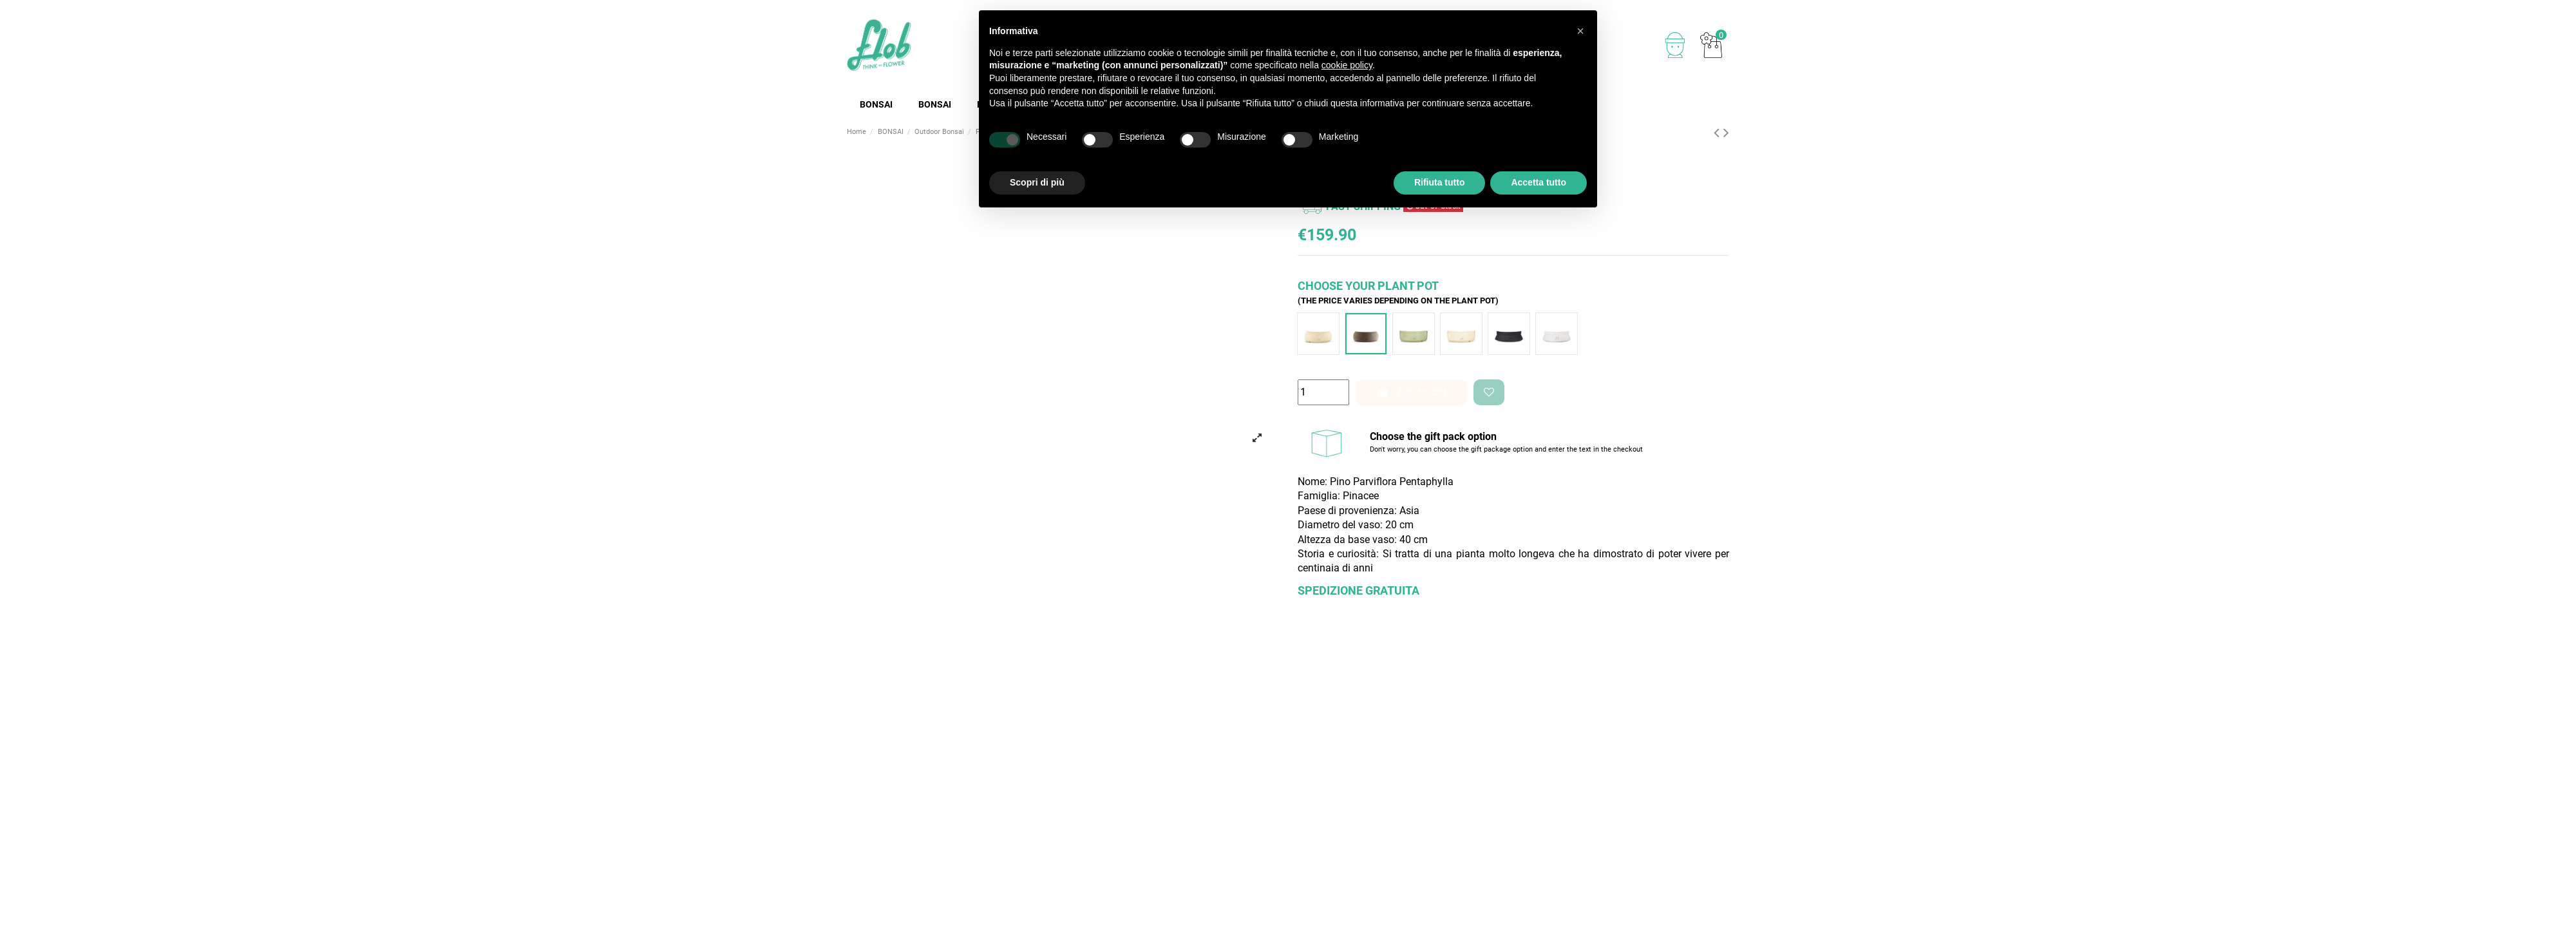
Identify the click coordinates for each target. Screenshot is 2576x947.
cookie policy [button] (1346, 65)
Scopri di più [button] (1037, 182)
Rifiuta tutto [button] (1439, 182)
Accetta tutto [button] (1538, 182)
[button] (1580, 31)
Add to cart (1411, 392)
